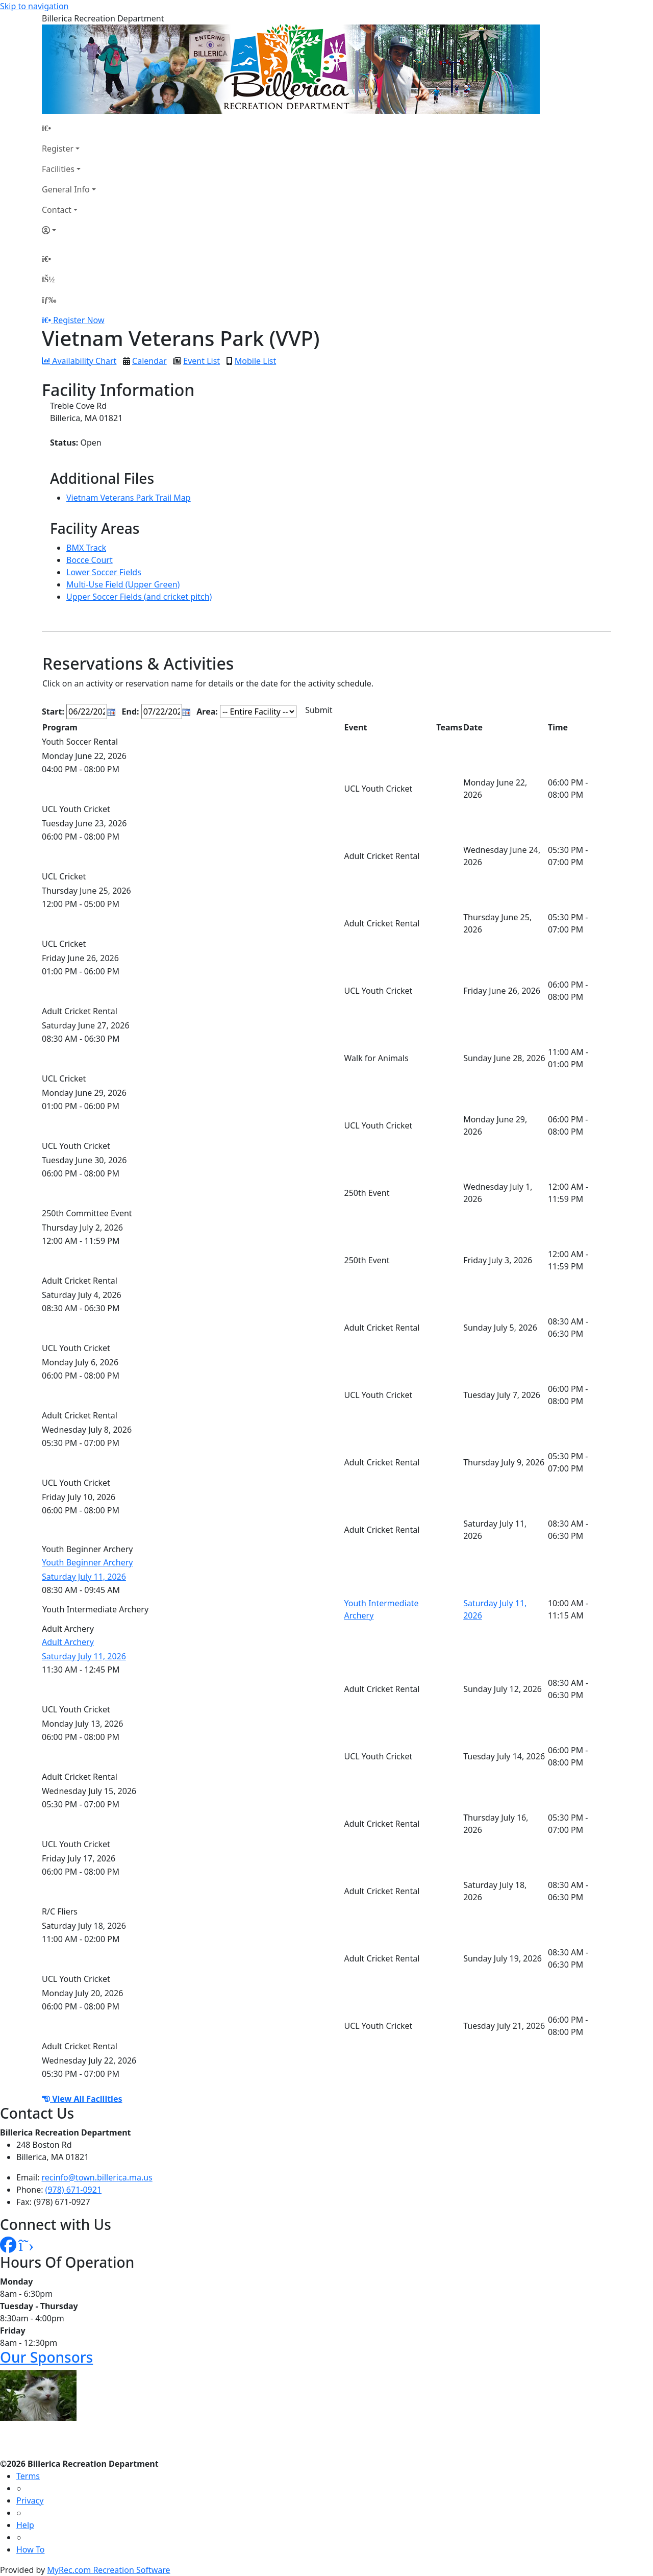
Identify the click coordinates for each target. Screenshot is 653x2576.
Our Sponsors (46, 2357)
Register (57, 148)
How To (30, 2549)
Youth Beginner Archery (87, 1562)
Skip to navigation (34, 6)
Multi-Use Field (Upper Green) (123, 584)
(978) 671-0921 (73, 2189)
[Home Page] (69, 128)
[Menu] (49, 299)
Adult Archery (68, 1642)
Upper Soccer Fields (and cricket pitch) (139, 596)
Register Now (78, 320)
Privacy (29, 2500)
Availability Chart (79, 360)
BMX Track (86, 547)
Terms (28, 2476)
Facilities (58, 169)
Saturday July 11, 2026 (84, 1576)
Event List (201, 360)
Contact (56, 209)
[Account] (69, 230)
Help (25, 2525)
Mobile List (255, 360)
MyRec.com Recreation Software (108, 2569)
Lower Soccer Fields (103, 572)
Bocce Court (89, 560)
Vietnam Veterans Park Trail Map (128, 497)
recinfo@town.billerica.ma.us (97, 2177)
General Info (66, 189)
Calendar (149, 360)
